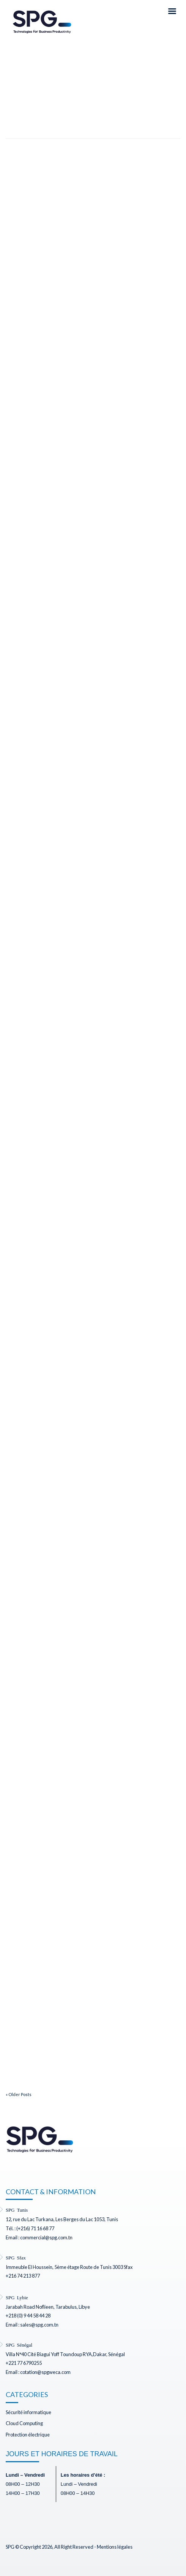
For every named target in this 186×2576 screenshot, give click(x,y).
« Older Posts (19, 2094)
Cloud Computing (24, 2423)
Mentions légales (114, 2547)
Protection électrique (28, 2435)
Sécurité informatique (28, 2412)
